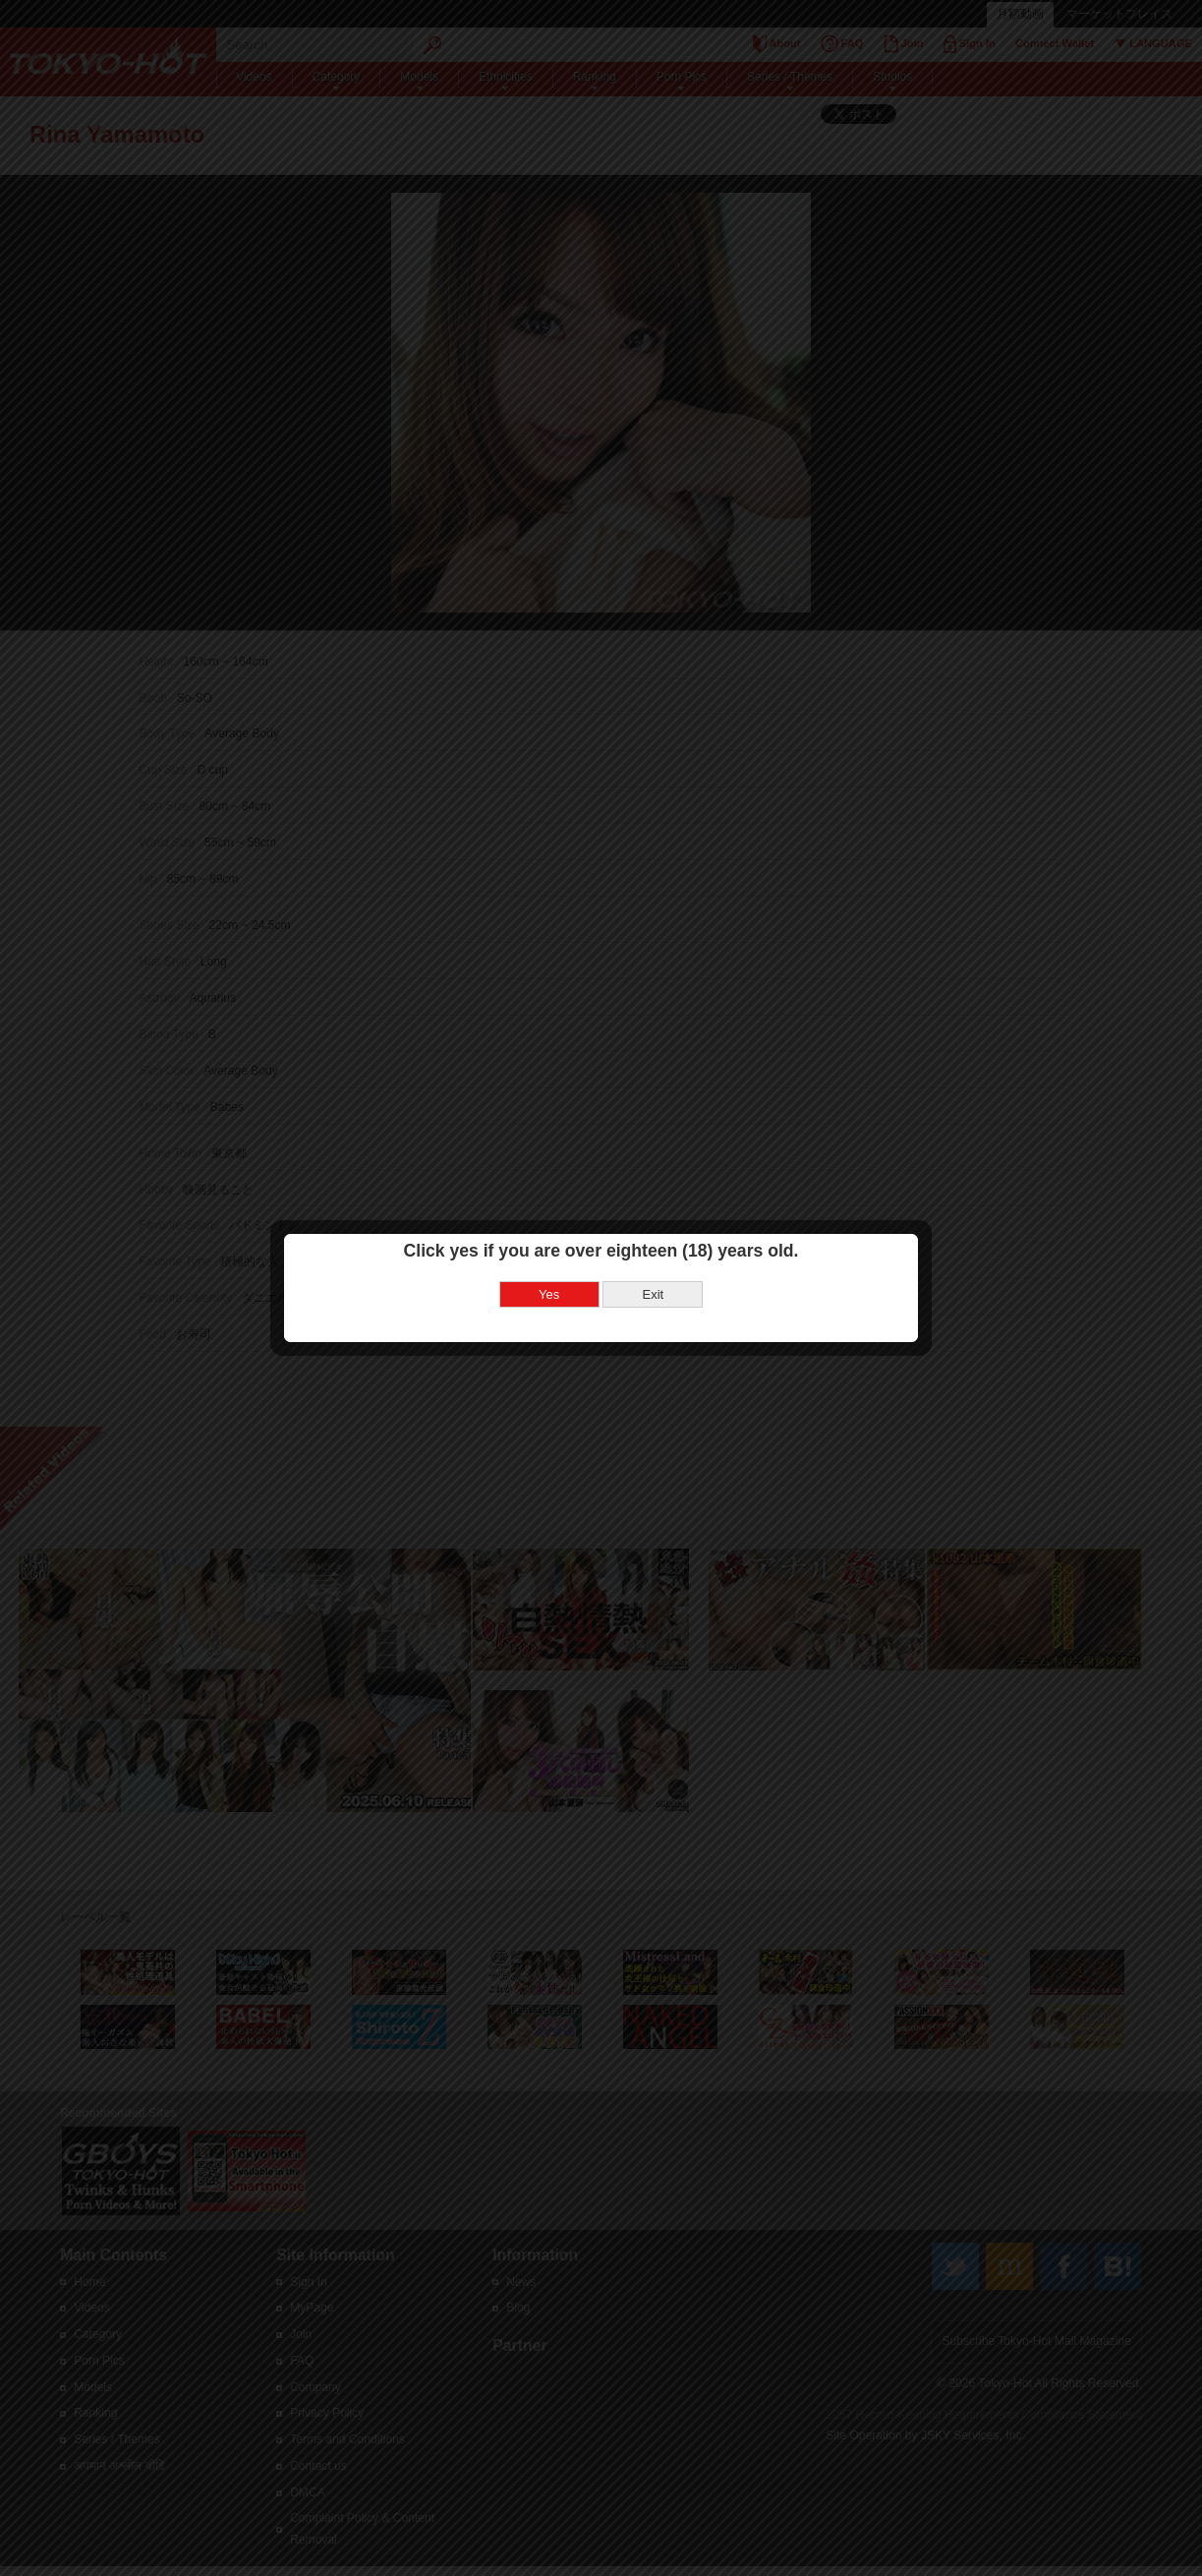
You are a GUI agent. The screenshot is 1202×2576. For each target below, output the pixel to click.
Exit (652, 1217)
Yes (549, 1217)
